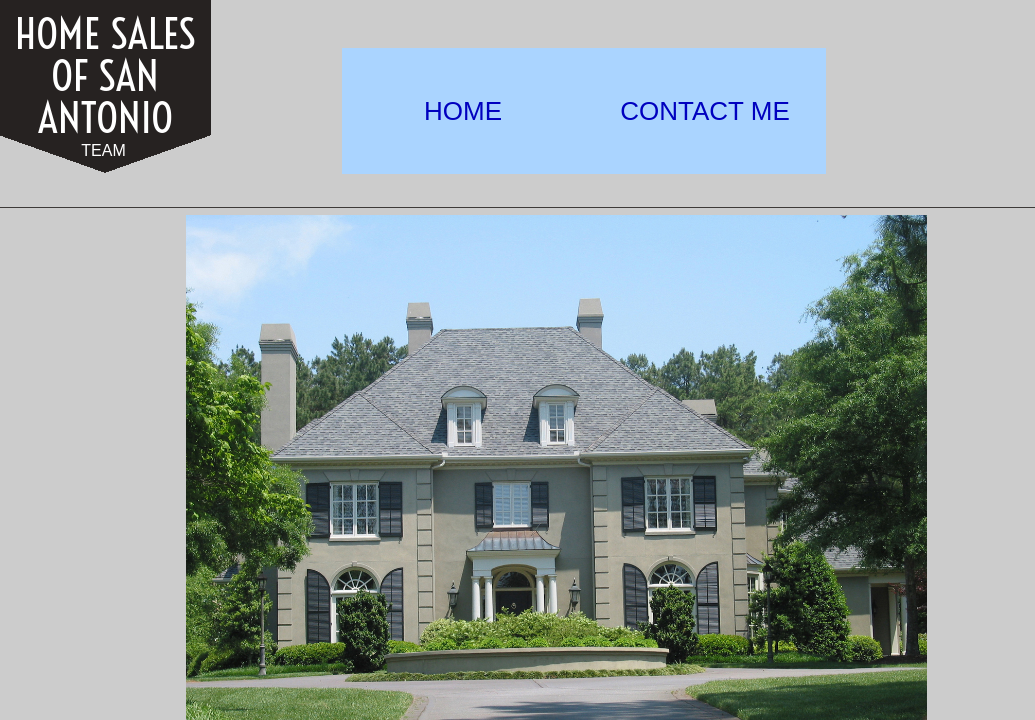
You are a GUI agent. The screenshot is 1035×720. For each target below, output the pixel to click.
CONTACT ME (704, 111)
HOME (463, 111)
